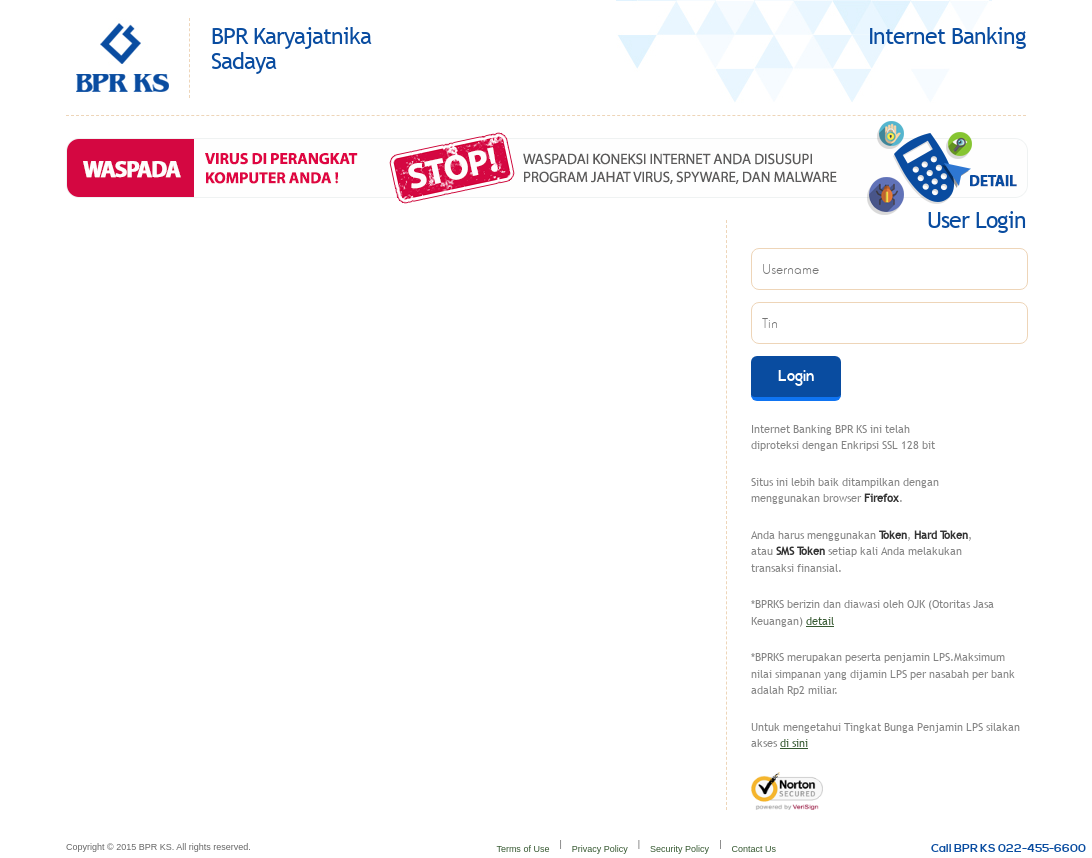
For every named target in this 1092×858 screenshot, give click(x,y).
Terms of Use (522, 849)
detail (820, 621)
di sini (794, 743)
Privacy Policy (600, 849)
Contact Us (753, 849)
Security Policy (679, 849)
